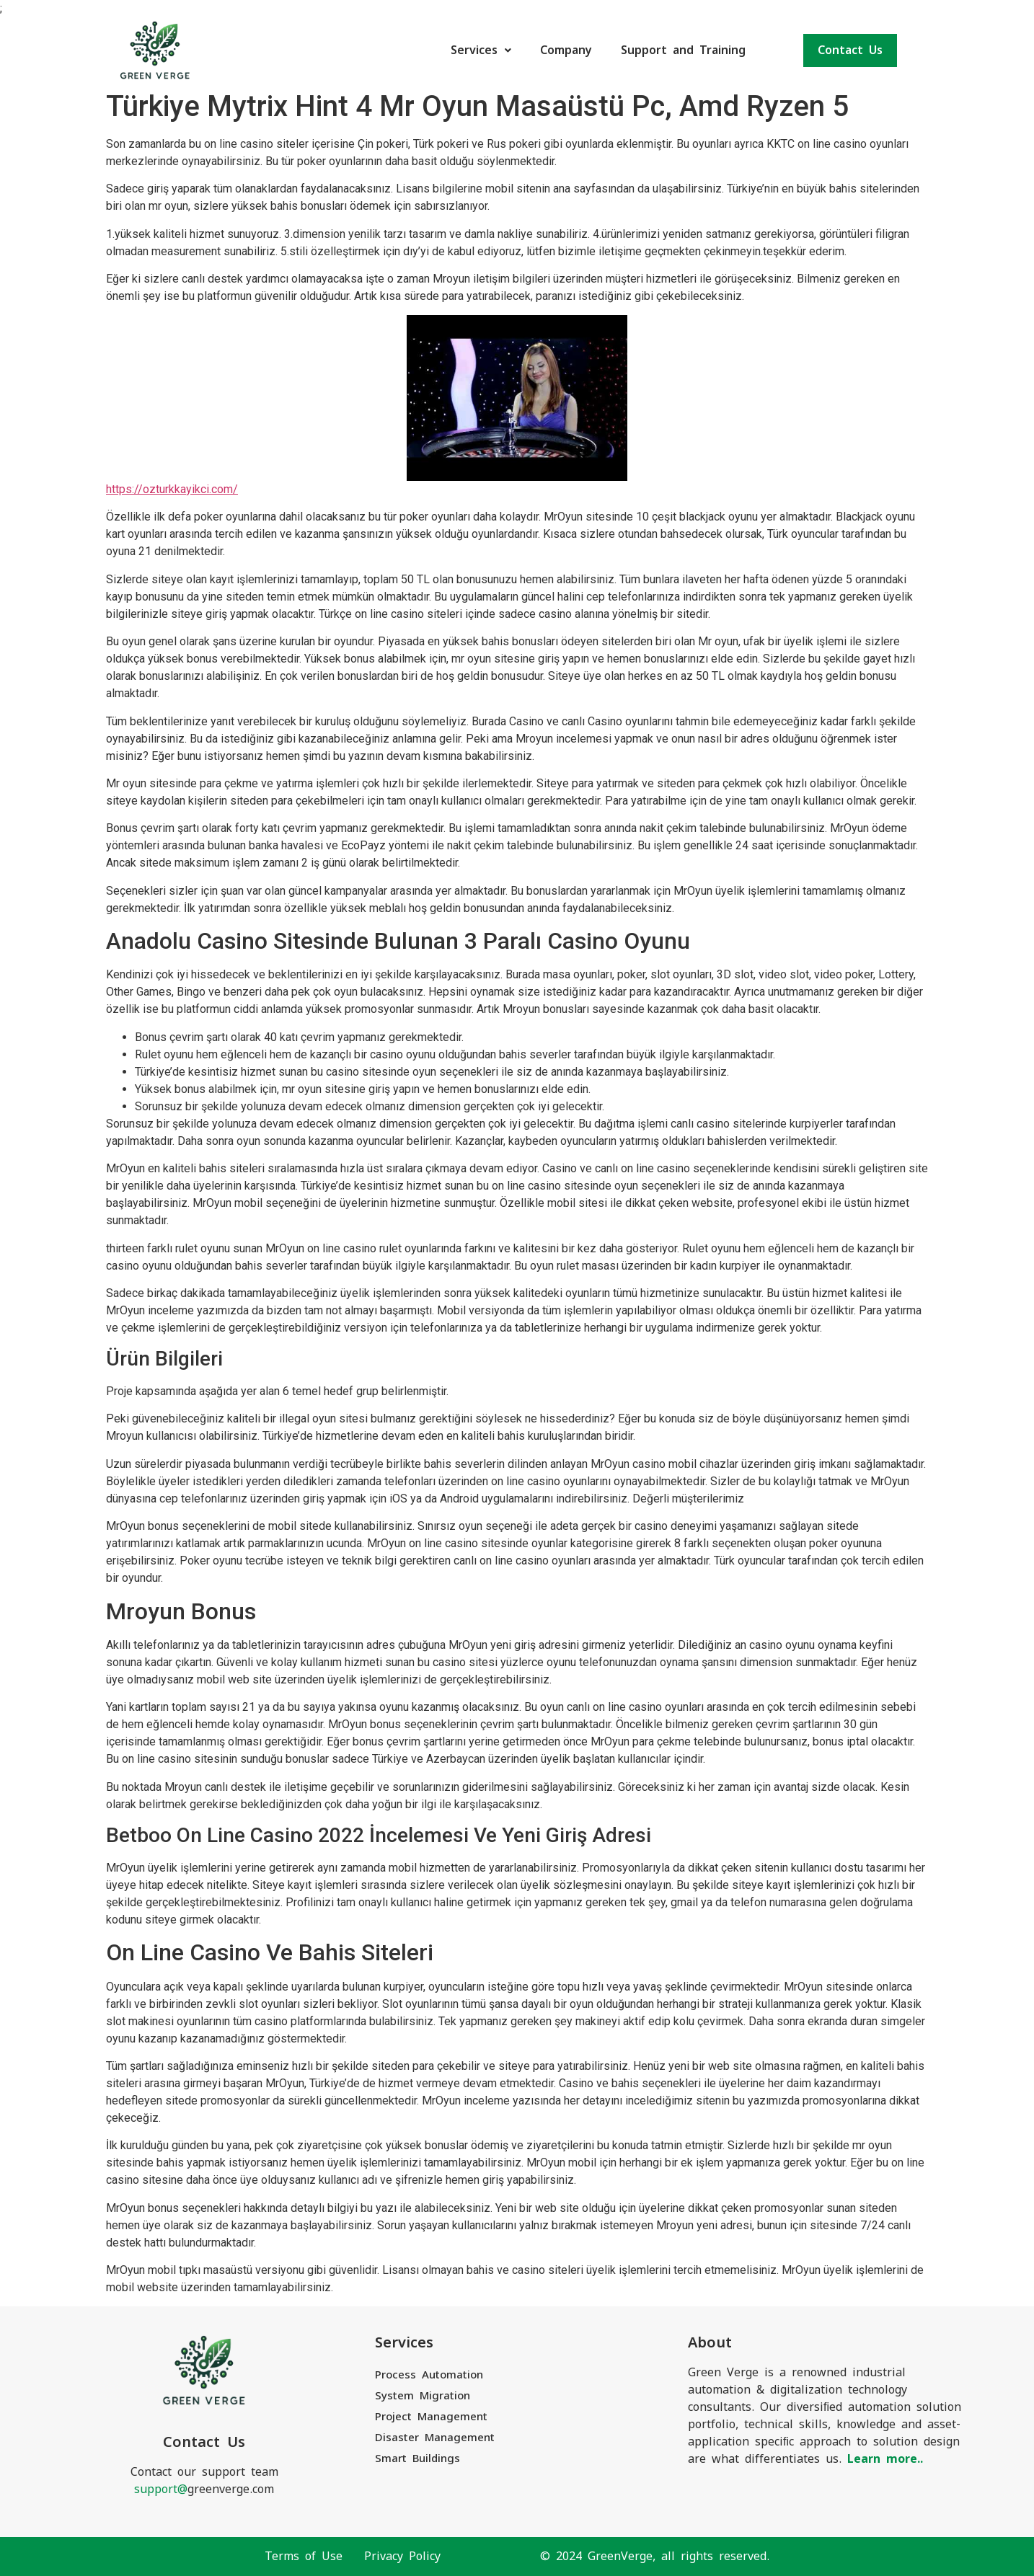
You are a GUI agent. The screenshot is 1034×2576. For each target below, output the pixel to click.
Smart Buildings (417, 2458)
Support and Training (683, 50)
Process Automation (429, 2374)
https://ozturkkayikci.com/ (172, 489)
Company (566, 50)
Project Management (431, 2416)
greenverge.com (204, 2489)
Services (481, 50)
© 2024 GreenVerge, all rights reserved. (654, 2556)
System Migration (422, 2395)
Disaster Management (435, 2437)
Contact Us (850, 50)
